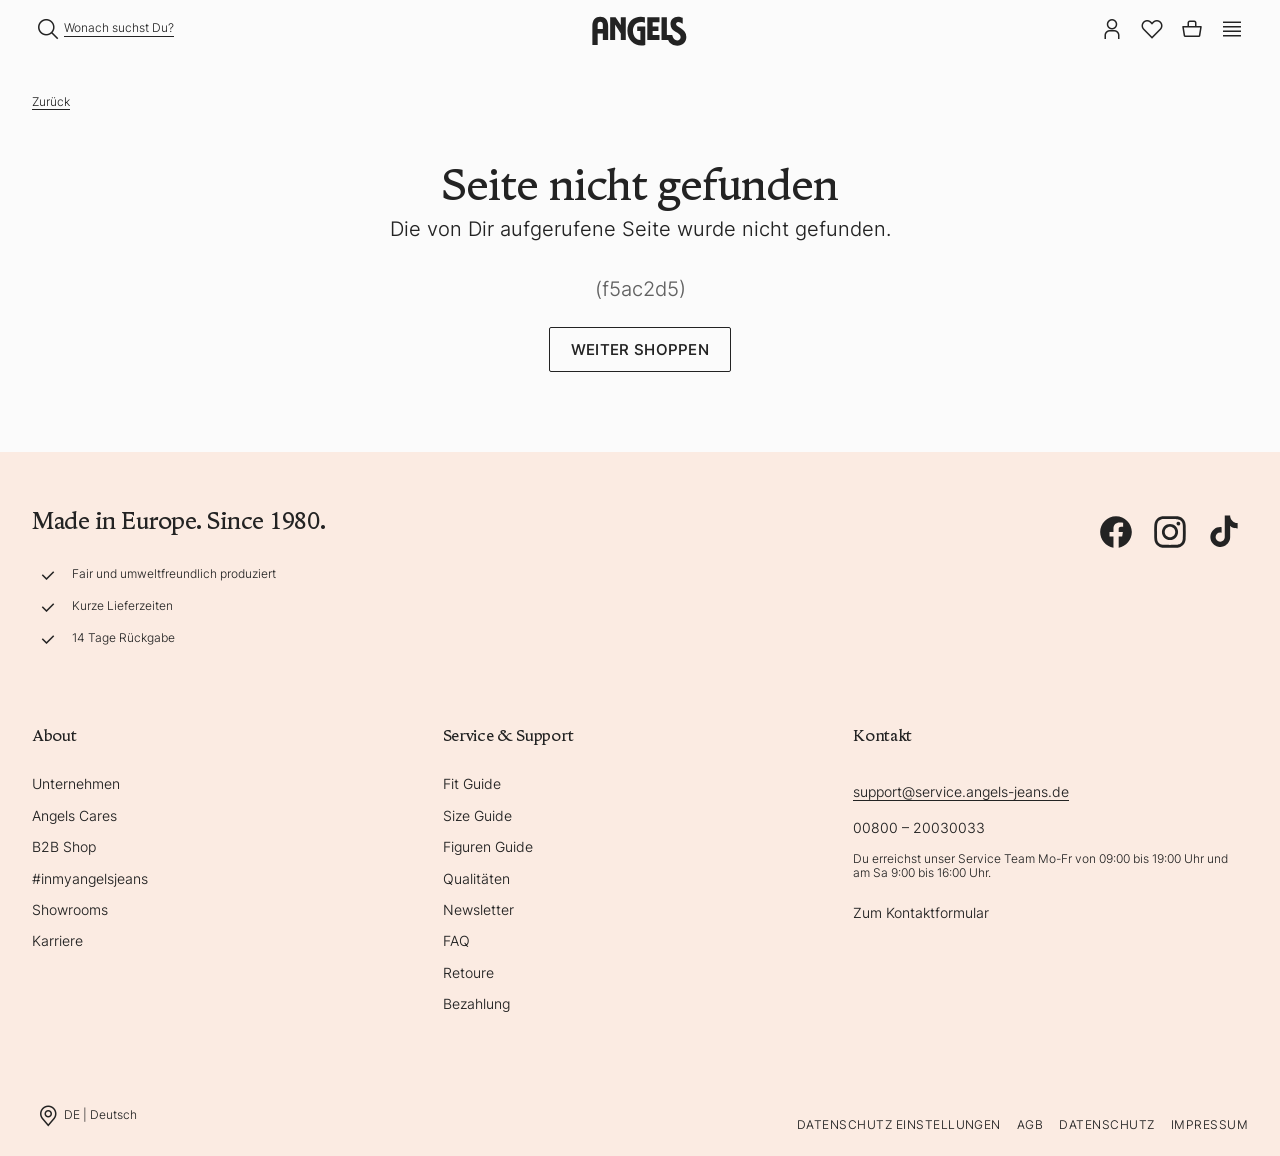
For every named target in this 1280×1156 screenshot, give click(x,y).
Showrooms (70, 909)
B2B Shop (64, 846)
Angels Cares (74, 815)
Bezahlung (476, 1003)
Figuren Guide (488, 846)
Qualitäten (476, 878)
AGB (1030, 1124)
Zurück (51, 101)
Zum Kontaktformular (921, 912)
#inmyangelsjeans (90, 878)
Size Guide (477, 815)
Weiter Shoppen (640, 349)
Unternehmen (76, 783)
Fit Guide (472, 783)
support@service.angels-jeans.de (961, 791)
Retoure (468, 972)
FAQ (456, 940)
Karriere (57, 940)
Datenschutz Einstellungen (899, 1124)
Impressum (1209, 1124)
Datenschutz (1106, 1124)
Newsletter (478, 909)
